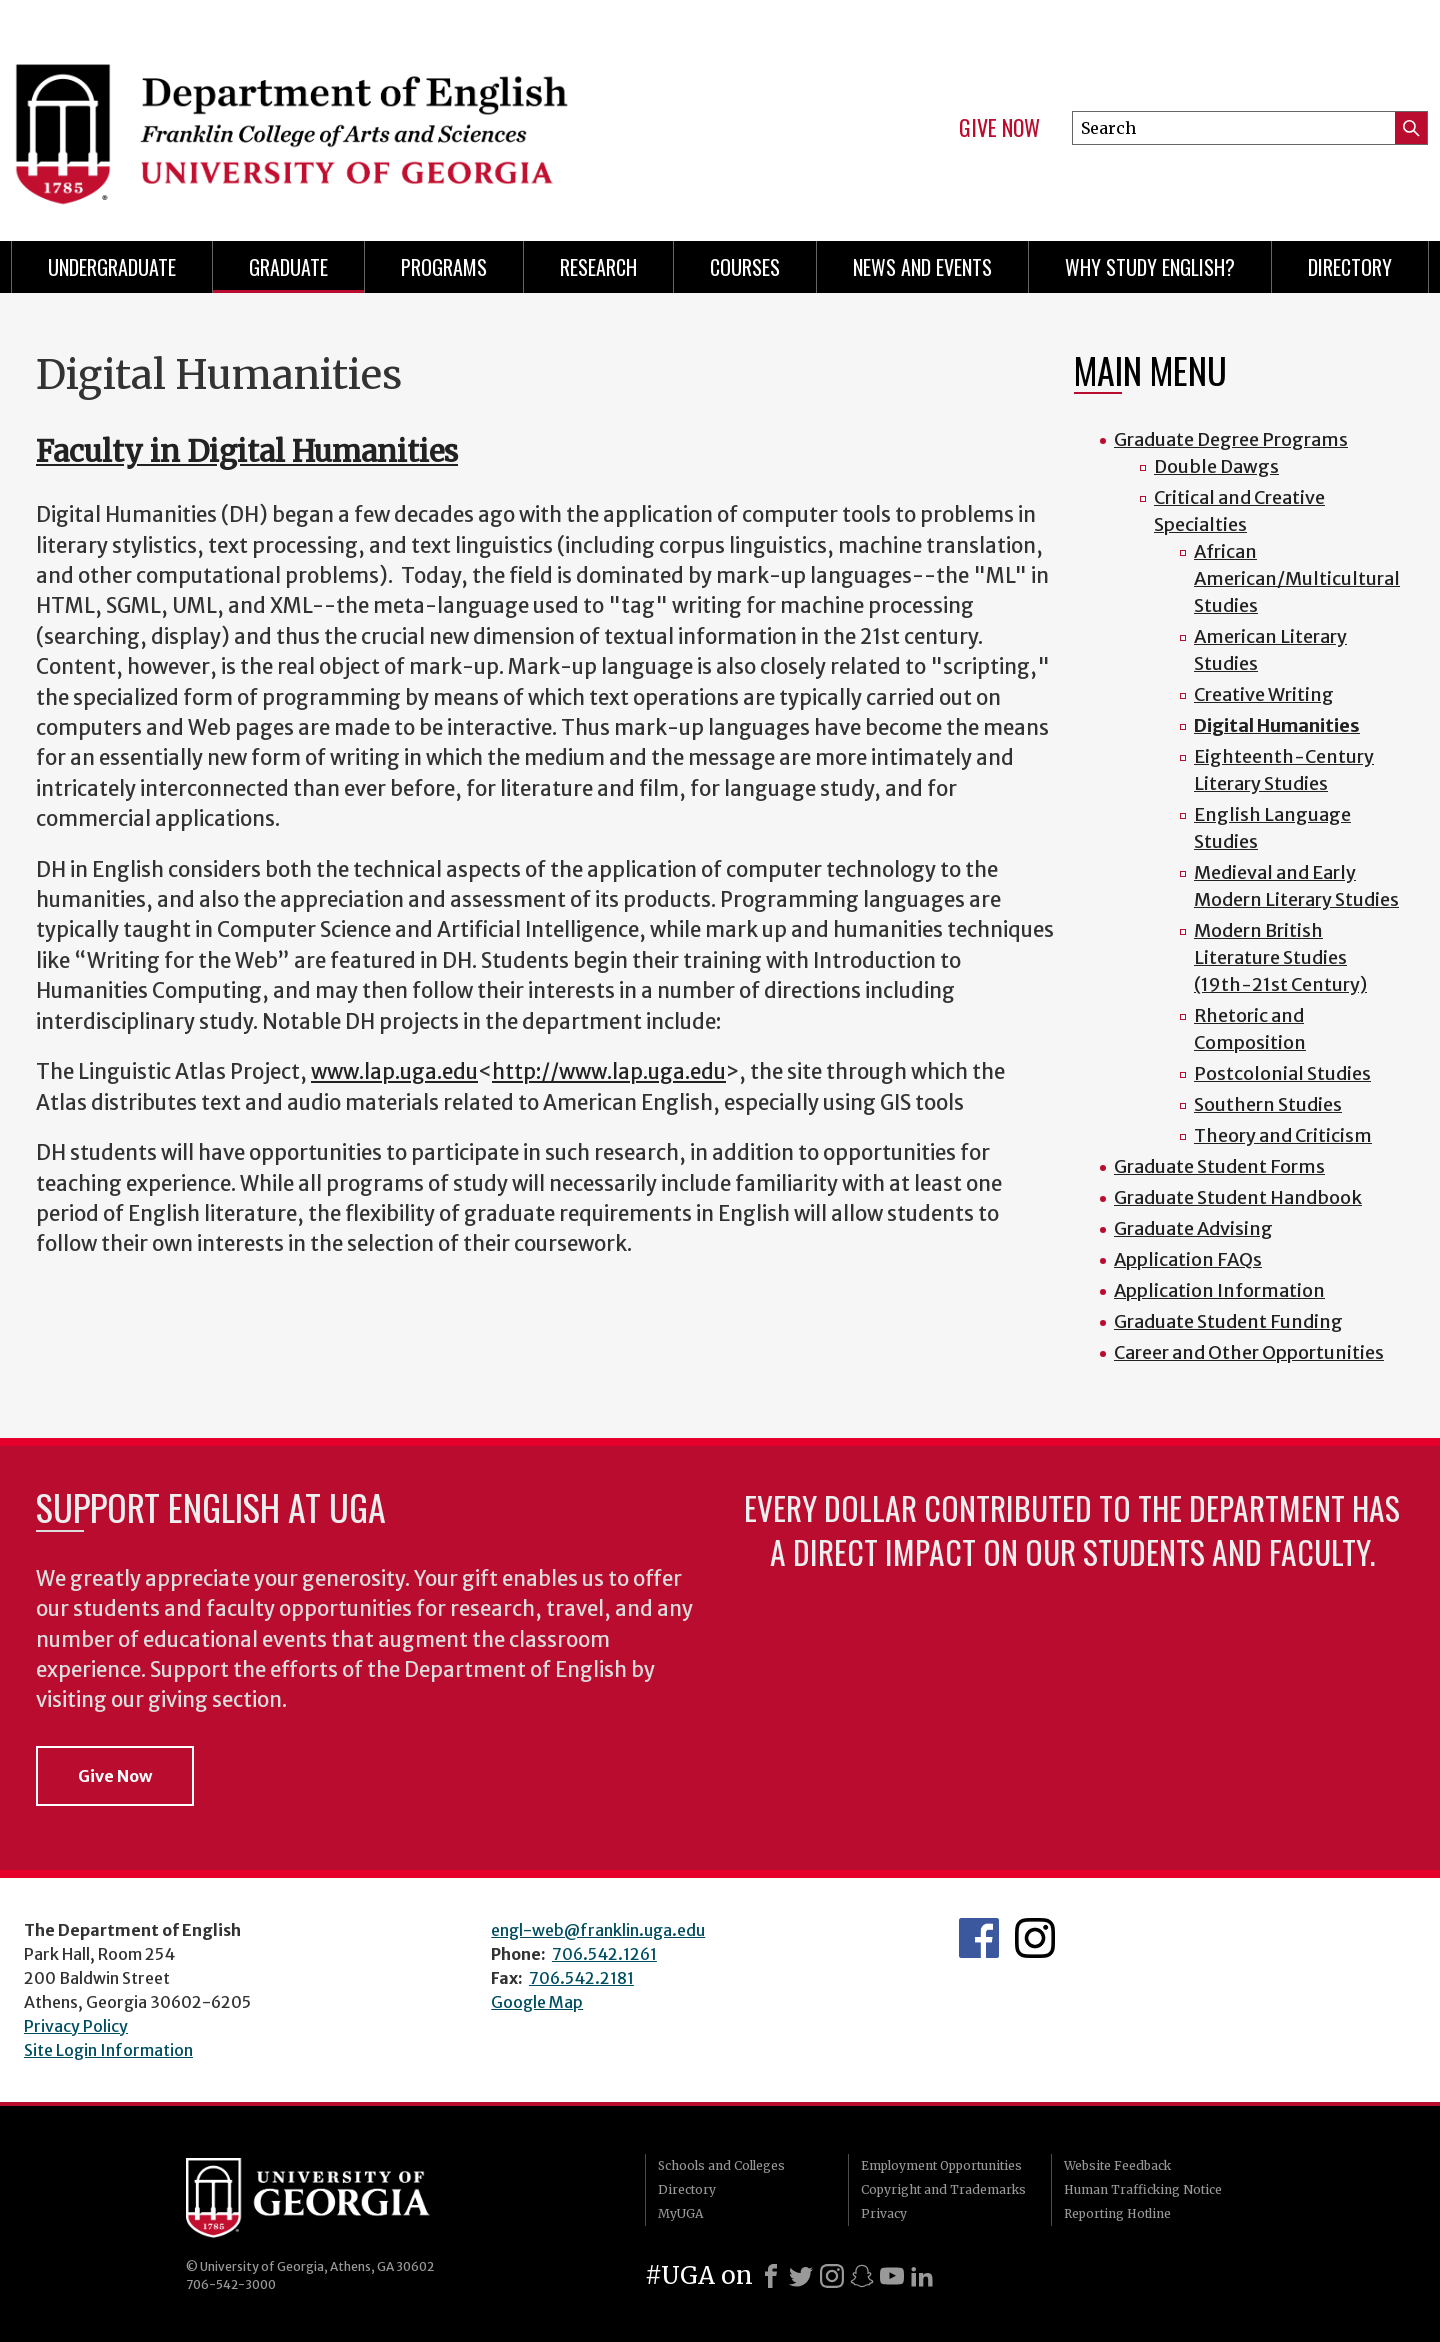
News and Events (922, 267)
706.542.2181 (581, 1978)
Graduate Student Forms (1219, 1166)
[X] (801, 2276)
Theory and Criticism (1283, 1135)
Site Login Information (108, 2050)
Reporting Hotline (1117, 2213)
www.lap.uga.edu (394, 1072)
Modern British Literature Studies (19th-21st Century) (1280, 957)
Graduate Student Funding (1228, 1321)
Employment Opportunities (941, 2165)
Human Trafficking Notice (1143, 2189)
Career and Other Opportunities (1249, 1352)
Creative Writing (1264, 694)
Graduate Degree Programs (1231, 439)
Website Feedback (1117, 2165)
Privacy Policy (76, 2026)
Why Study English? (1150, 267)
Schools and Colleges (721, 2165)
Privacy (884, 2213)
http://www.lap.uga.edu (609, 1072)
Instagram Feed (1035, 1938)
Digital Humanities (1277, 725)
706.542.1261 (604, 1954)
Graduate (288, 267)
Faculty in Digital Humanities (247, 451)
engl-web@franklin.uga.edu (598, 1930)
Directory (1350, 267)
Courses (745, 267)
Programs (444, 267)
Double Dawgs (1216, 466)
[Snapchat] (862, 2276)
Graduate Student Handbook (1238, 1197)
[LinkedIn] (922, 2276)
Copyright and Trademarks (943, 2189)
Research (598, 267)
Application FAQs (1188, 1259)
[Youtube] (892, 2276)
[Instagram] (832, 2276)
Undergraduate (112, 267)
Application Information (1219, 1290)
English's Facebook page (979, 1938)
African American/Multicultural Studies (1297, 578)
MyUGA (680, 2213)
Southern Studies (1268, 1104)
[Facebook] (771, 2276)
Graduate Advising (1193, 1228)
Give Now (999, 128)
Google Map (537, 2002)
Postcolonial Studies (1282, 1073)
